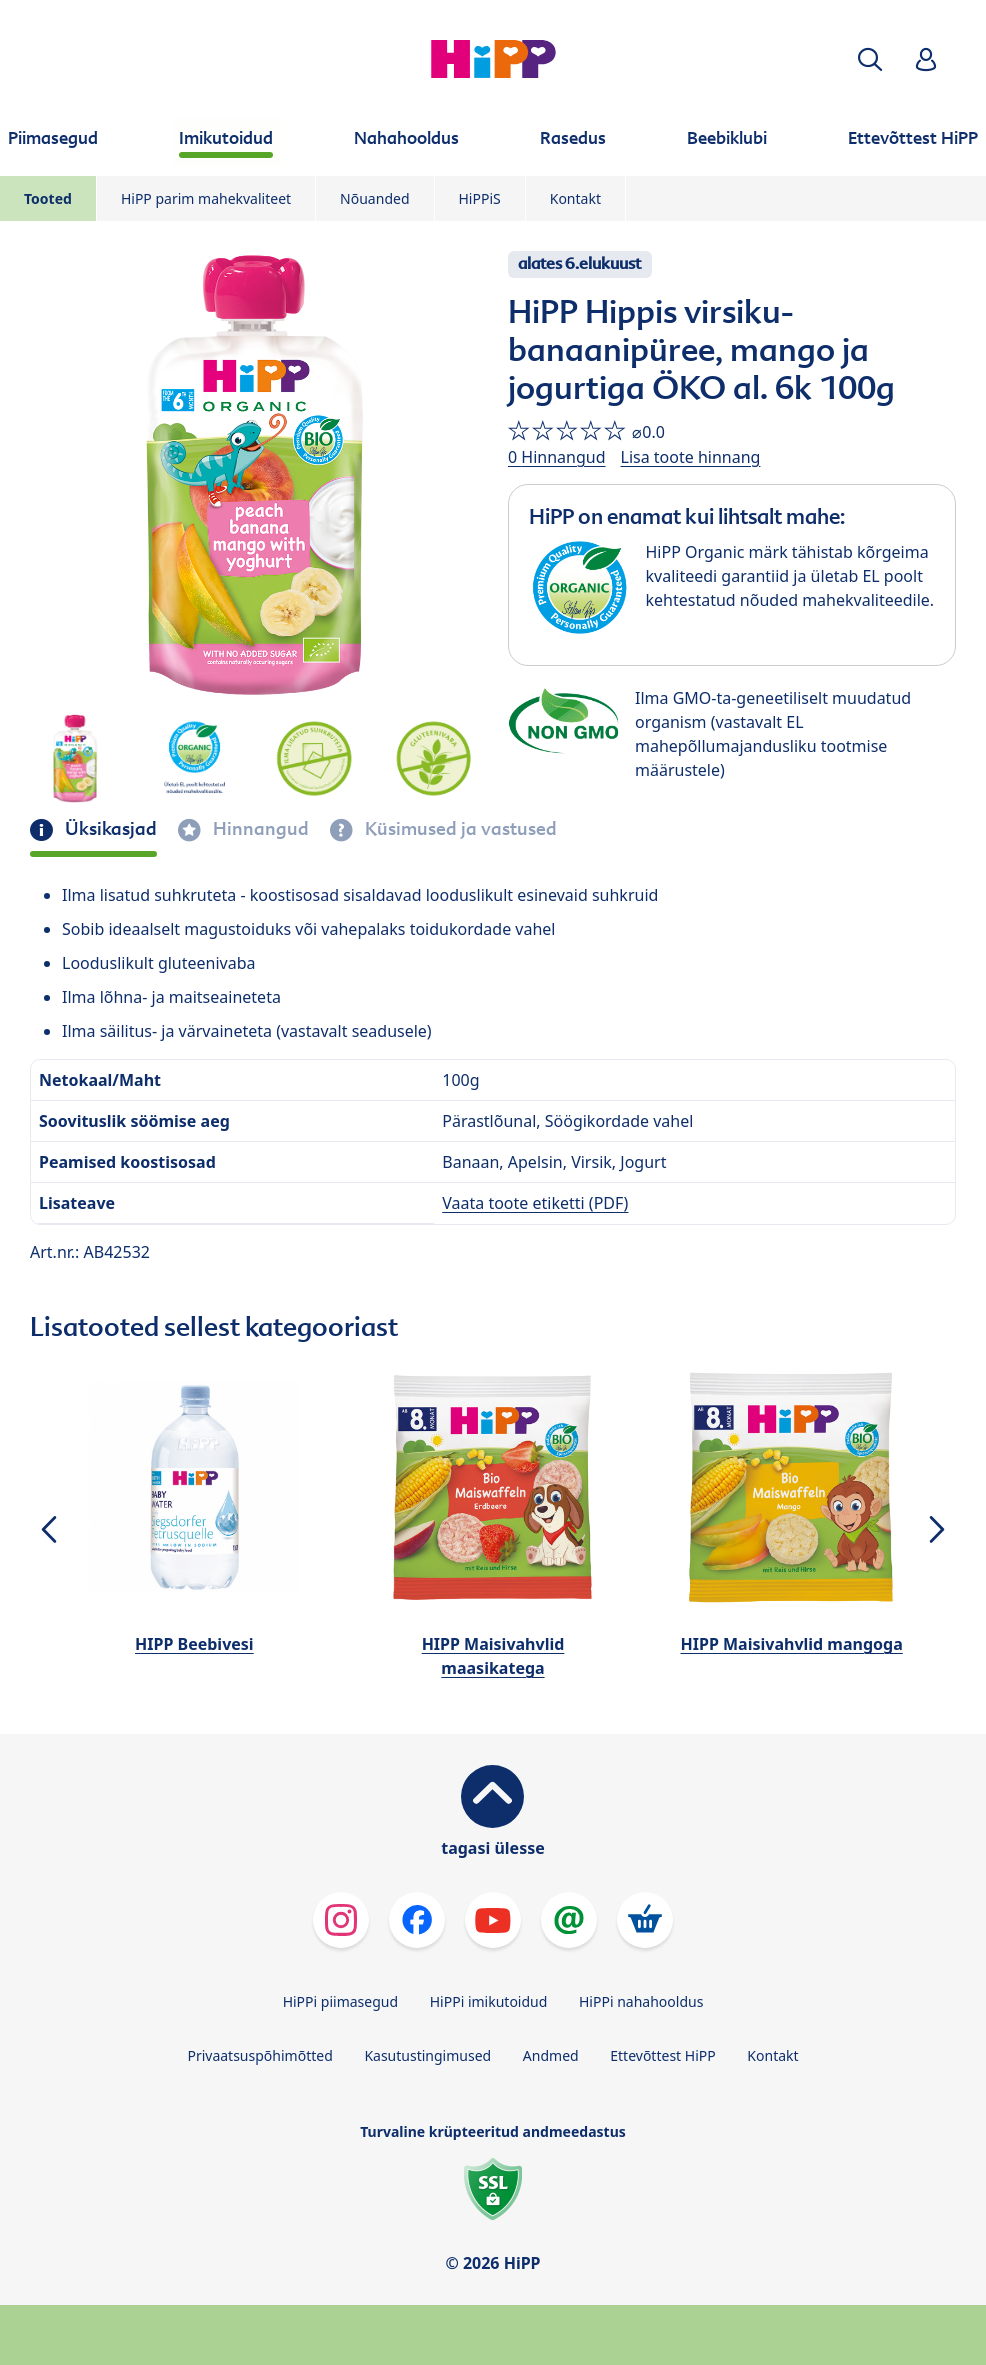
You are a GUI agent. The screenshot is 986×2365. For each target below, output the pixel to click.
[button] (870, 59)
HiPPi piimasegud (340, 2001)
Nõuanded (374, 198)
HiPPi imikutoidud (489, 2001)
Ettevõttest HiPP (662, 2055)
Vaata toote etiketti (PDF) (535, 1203)
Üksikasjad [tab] (109, 829)
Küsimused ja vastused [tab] (459, 829)
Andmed (551, 2055)
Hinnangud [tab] (259, 829)
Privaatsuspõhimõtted (259, 2055)
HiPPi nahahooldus (641, 2001)
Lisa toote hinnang (691, 457)
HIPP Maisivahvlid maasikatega (493, 1656)
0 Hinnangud (557, 457)
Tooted (48, 198)
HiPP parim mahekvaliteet (206, 198)
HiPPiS (480, 198)
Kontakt (575, 198)
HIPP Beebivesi (194, 1644)
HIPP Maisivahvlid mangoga (792, 1644)
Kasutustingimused (427, 2055)
